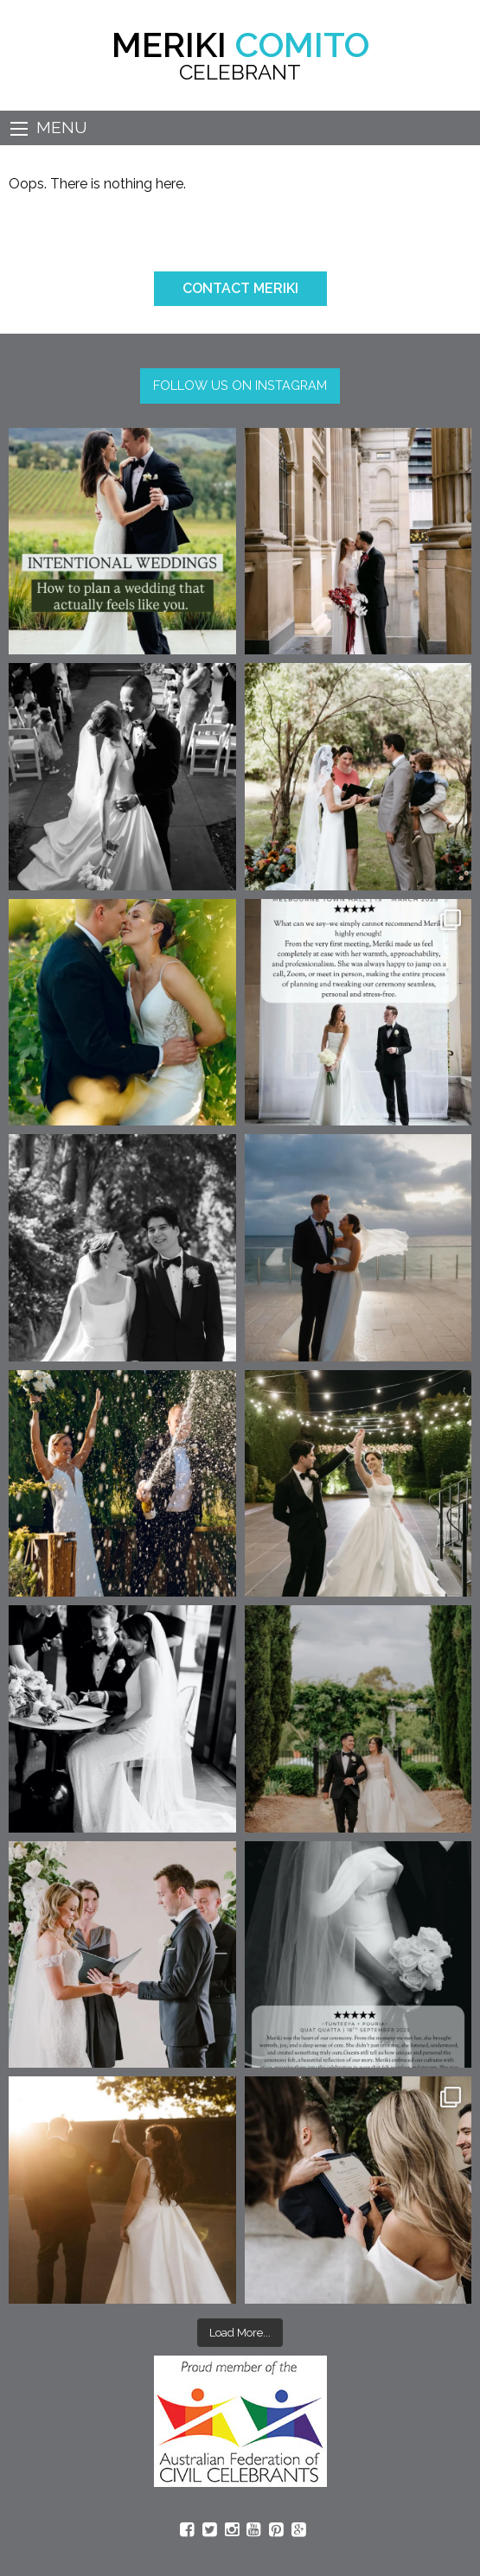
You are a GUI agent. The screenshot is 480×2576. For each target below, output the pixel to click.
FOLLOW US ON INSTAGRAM (240, 385)
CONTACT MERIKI (240, 288)
